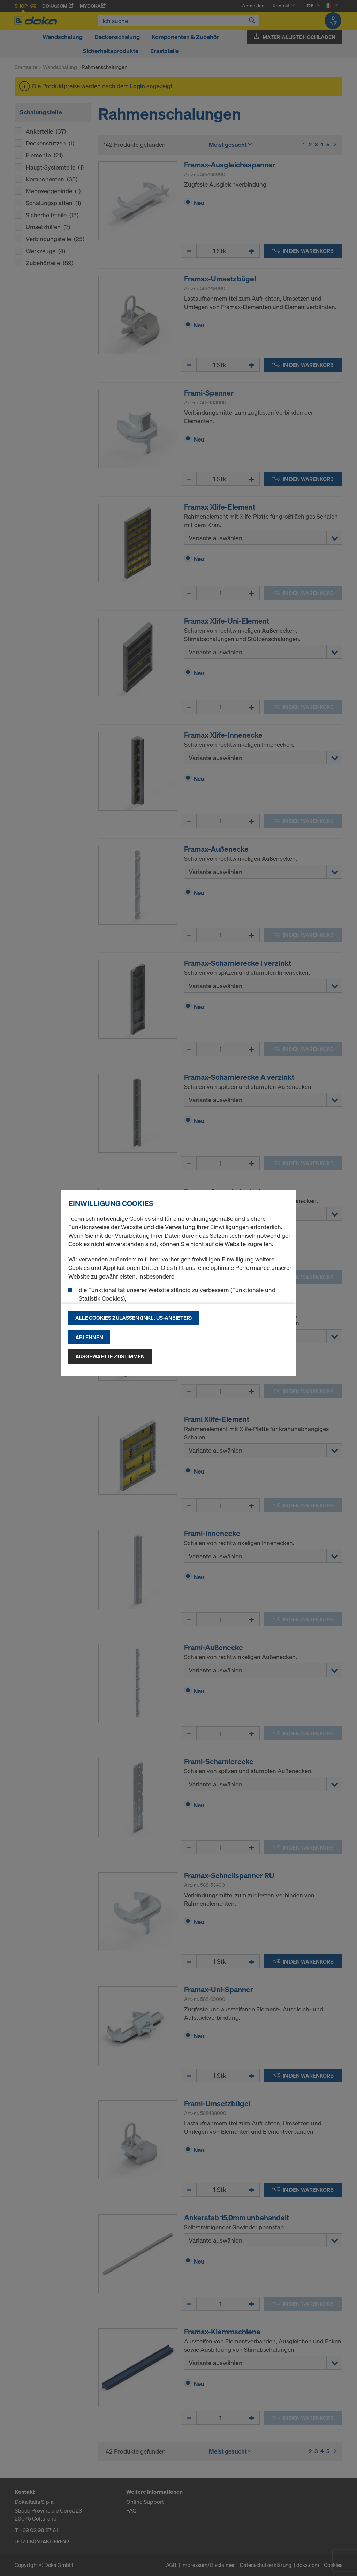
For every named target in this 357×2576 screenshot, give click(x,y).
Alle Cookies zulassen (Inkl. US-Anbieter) (133, 1317)
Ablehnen (89, 1337)
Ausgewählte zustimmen (110, 1356)
